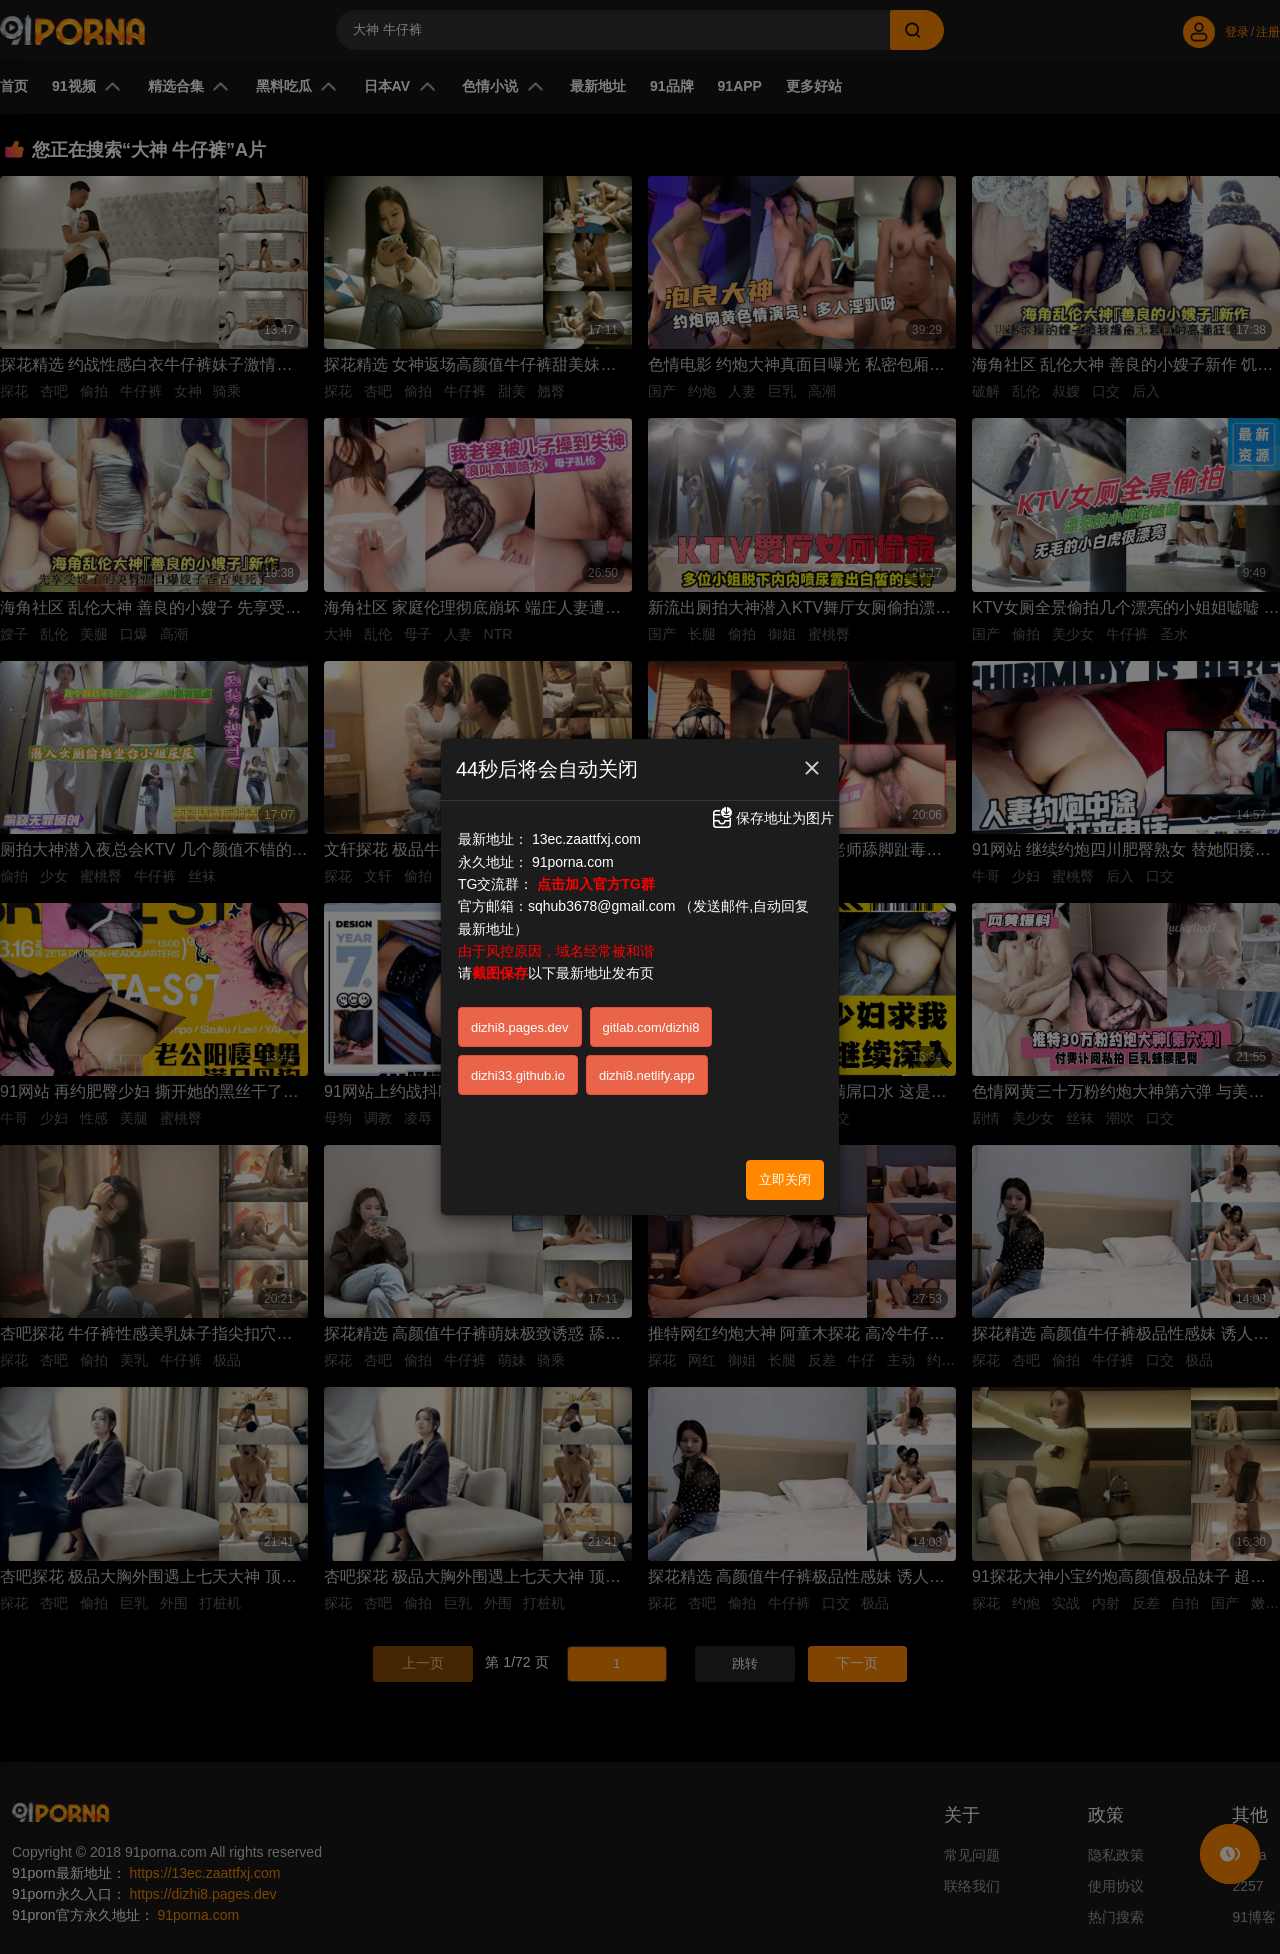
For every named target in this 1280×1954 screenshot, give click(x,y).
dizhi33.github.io (518, 1075)
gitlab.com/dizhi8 (651, 1027)
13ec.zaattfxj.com (586, 839)
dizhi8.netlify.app (647, 1075)
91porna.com (573, 862)
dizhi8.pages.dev (520, 1027)
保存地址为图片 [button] (772, 818)
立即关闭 (785, 1179)
